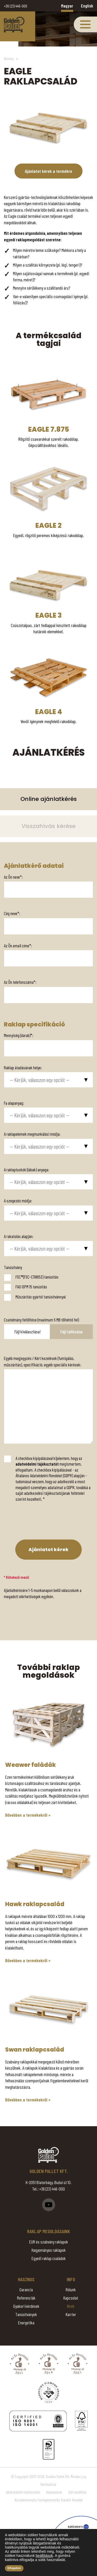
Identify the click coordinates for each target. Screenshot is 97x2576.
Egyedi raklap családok (49, 2258)
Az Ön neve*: (13, 876)
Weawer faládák (30, 1765)
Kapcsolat (70, 2297)
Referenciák (26, 2297)
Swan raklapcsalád (34, 2050)
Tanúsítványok (26, 2314)
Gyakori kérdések (26, 2306)
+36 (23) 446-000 (15, 6)
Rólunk (71, 2289)
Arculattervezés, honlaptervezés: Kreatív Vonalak (48, 2499)
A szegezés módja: (18, 1200)
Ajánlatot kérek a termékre (48, 171)
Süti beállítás (77, 2492)
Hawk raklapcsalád (34, 1904)
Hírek (70, 2306)
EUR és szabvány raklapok (48, 2241)
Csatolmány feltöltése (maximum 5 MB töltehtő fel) (41, 1319)
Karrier (71, 2314)
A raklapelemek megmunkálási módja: (32, 1133)
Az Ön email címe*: (18, 945)
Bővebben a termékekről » (27, 1815)
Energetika (26, 2322)
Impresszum (54, 2492)
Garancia (26, 2289)
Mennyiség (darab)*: (18, 1035)
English (87, 5)
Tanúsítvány (13, 1267)
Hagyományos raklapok (49, 2250)
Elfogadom (14, 2568)
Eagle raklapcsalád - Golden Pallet (14, 24)
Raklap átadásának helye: (23, 1067)
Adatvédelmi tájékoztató (23, 2492)
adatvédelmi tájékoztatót (37, 1463)
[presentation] (38, 1522)
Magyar (67, 5)
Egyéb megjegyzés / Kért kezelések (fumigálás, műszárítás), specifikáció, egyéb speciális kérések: (42, 1361)
